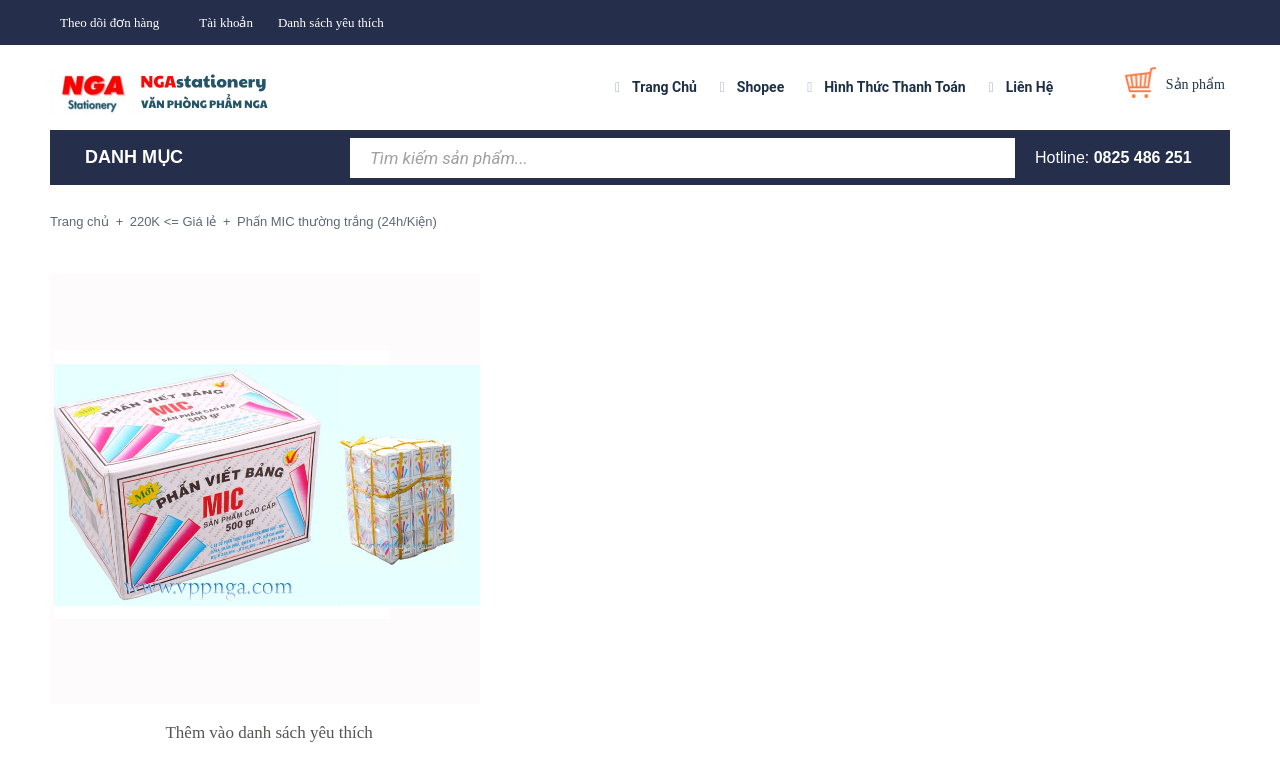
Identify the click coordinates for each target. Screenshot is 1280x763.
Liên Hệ (1030, 87)
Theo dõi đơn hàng (109, 22)
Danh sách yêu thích (331, 22)
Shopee (760, 87)
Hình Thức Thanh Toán (894, 87)
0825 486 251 (1143, 157)
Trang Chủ (664, 87)
